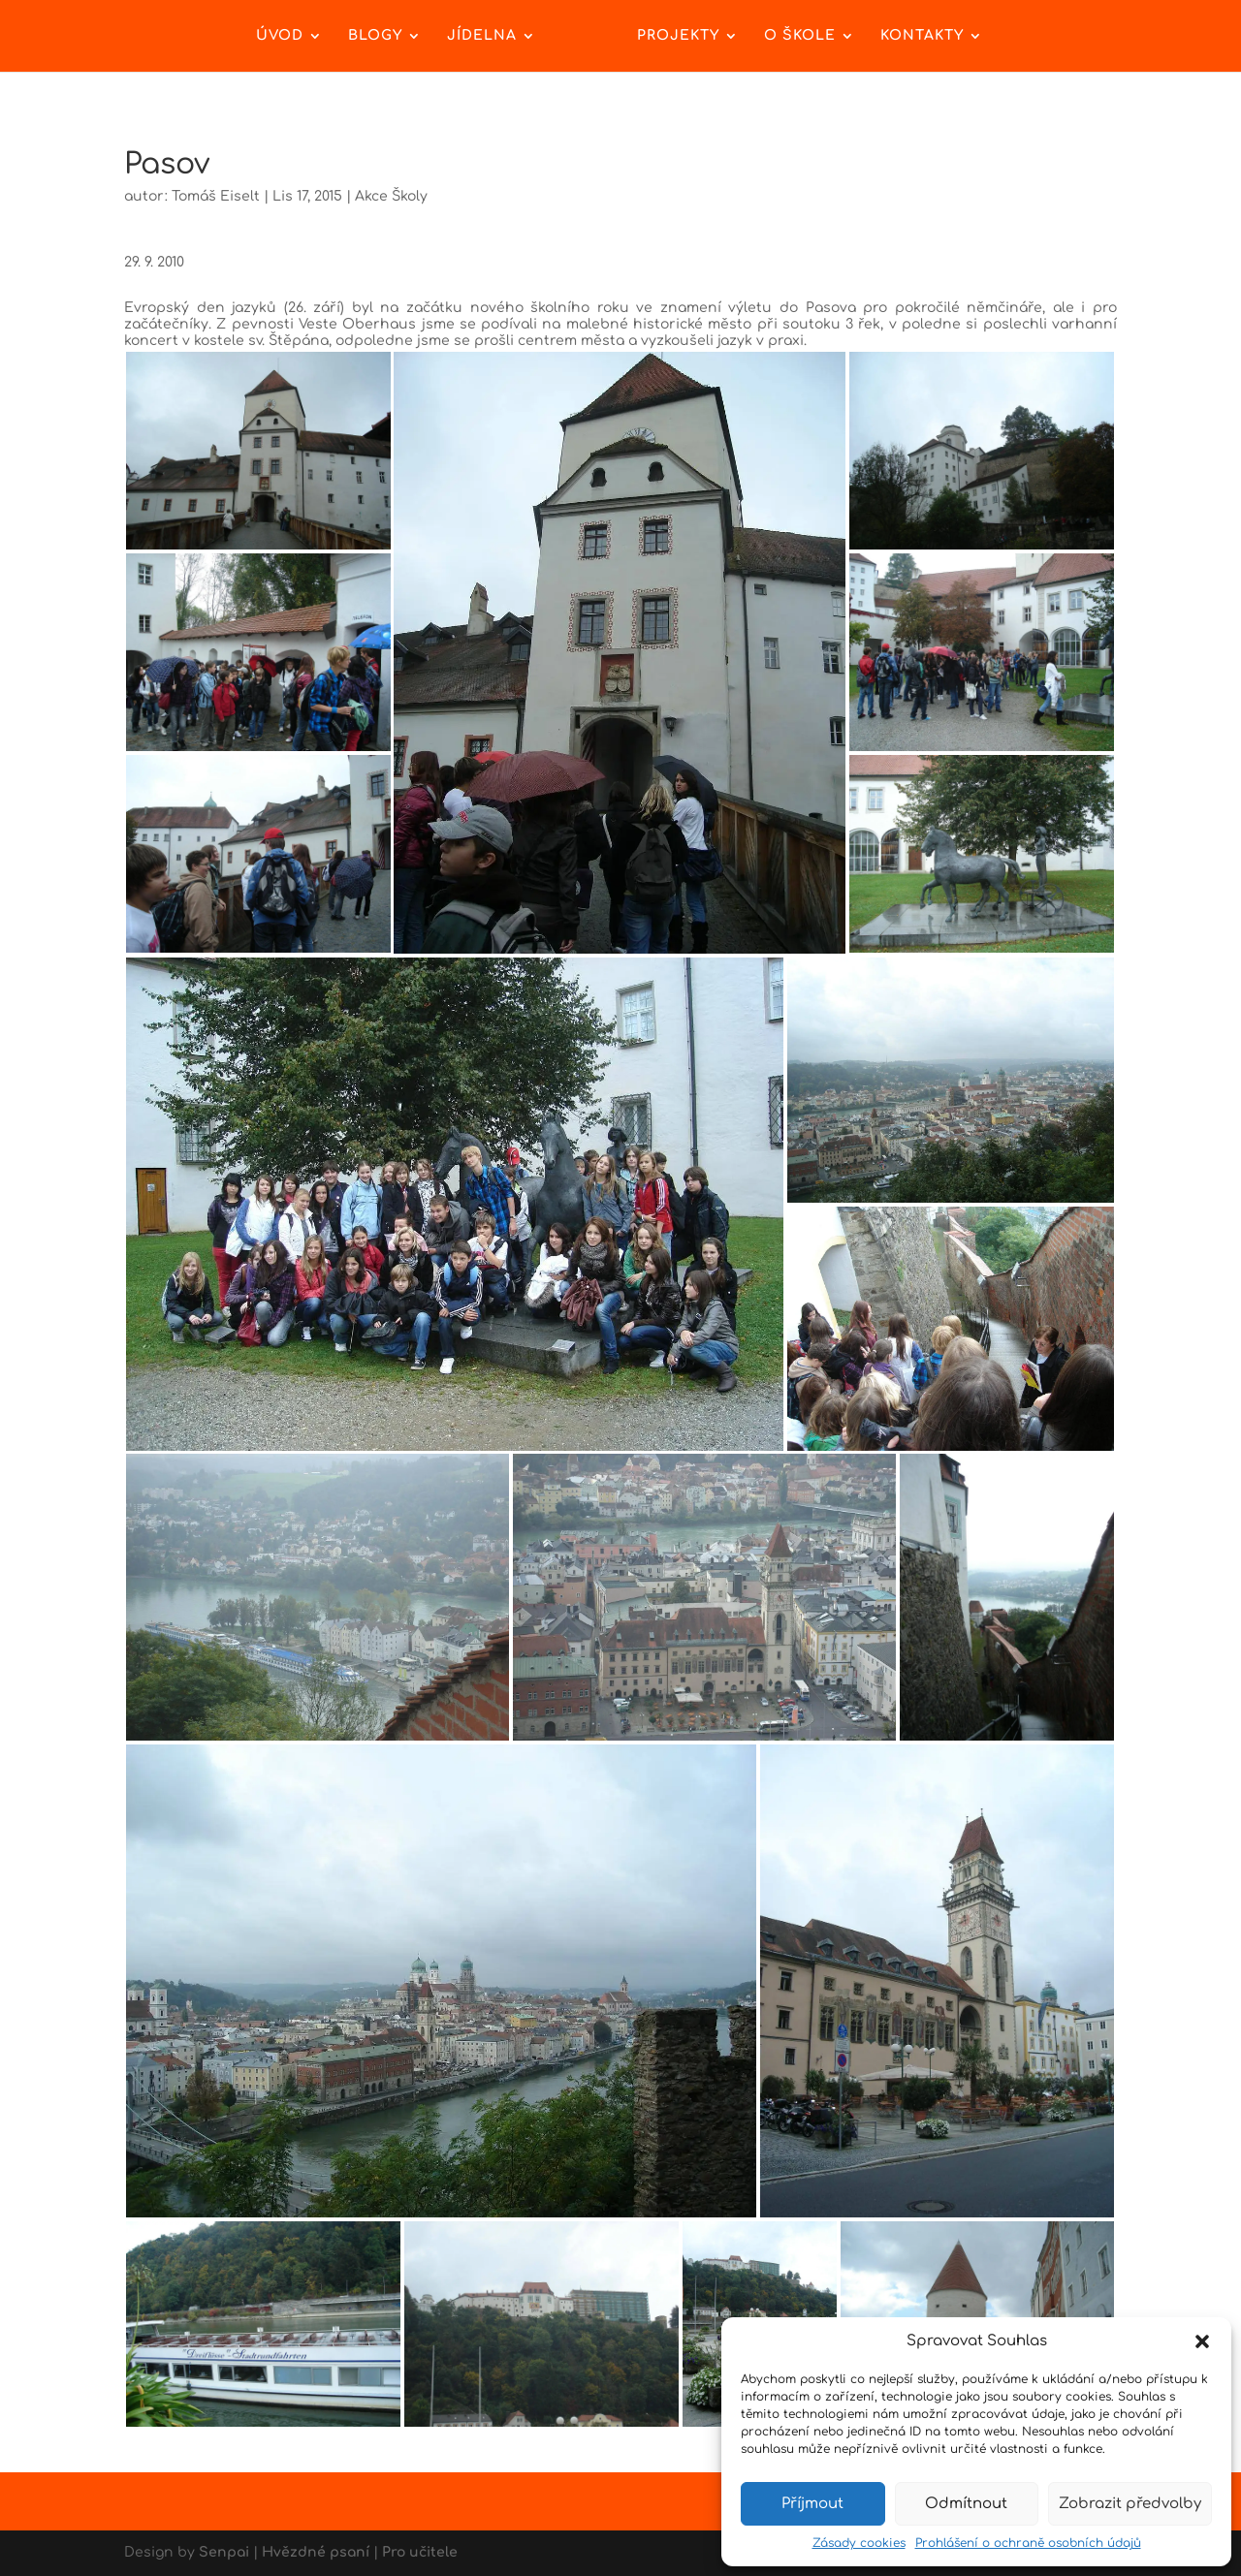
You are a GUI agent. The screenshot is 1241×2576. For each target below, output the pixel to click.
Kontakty (922, 36)
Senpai (224, 2552)
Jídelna (482, 36)
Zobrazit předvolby (1130, 2504)
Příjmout (812, 2504)
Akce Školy (391, 196)
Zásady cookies (859, 2543)
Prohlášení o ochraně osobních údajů (1028, 2543)
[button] (1202, 2341)
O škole (800, 36)
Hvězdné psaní (315, 2552)
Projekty (678, 36)
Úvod (279, 36)
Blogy (375, 36)
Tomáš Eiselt (216, 196)
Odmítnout (966, 2504)
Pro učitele (420, 2552)
